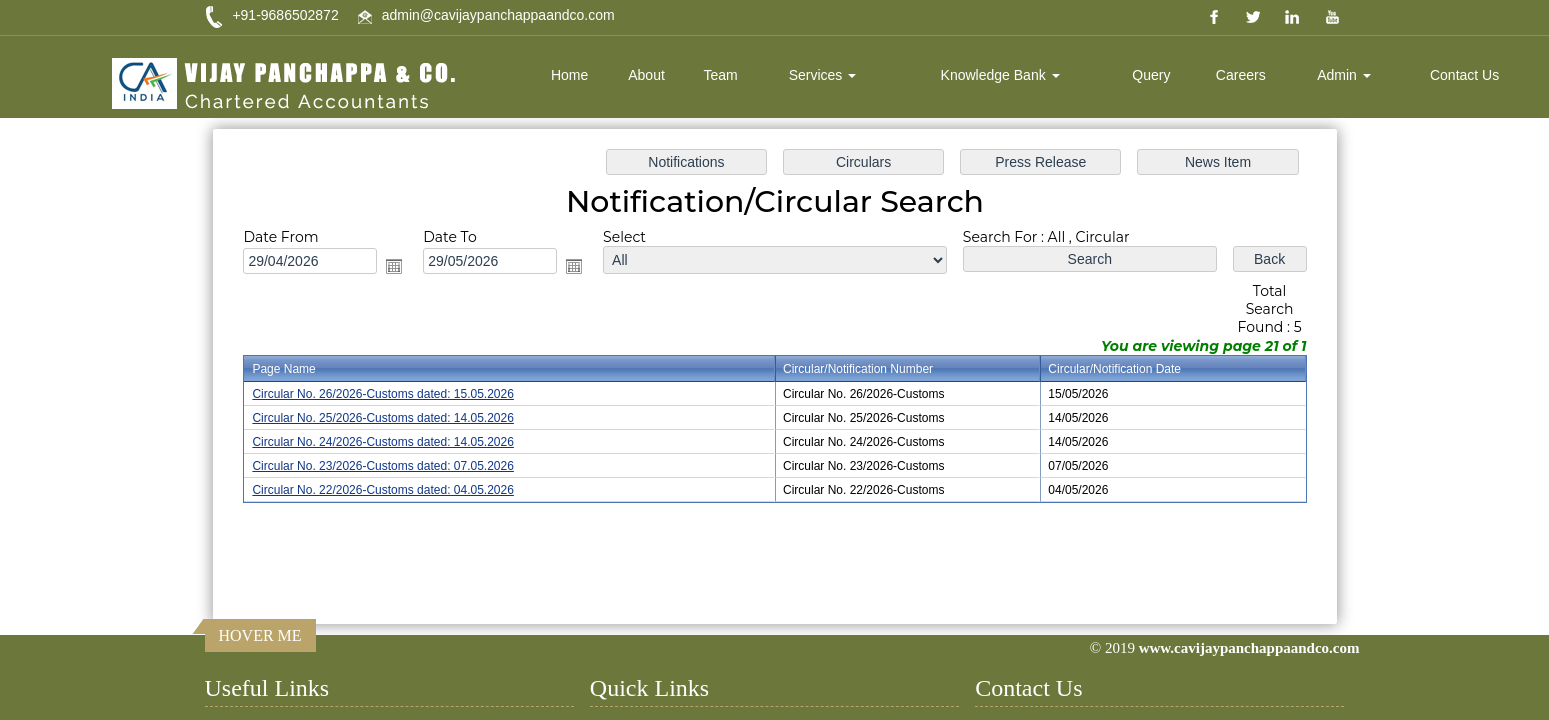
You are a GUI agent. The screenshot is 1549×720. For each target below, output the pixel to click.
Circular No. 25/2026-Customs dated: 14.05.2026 (395, 417)
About (646, 75)
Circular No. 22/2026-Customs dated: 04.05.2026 (395, 487)
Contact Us (1464, 75)
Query (1151, 75)
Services (823, 75)
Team (721, 75)
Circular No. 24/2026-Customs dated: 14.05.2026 (395, 441)
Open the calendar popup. (405, 269)
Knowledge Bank (1000, 75)
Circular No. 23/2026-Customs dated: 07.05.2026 (395, 464)
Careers (1241, 75)
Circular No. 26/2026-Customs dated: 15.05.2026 (395, 394)
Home (569, 75)
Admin (1344, 75)
